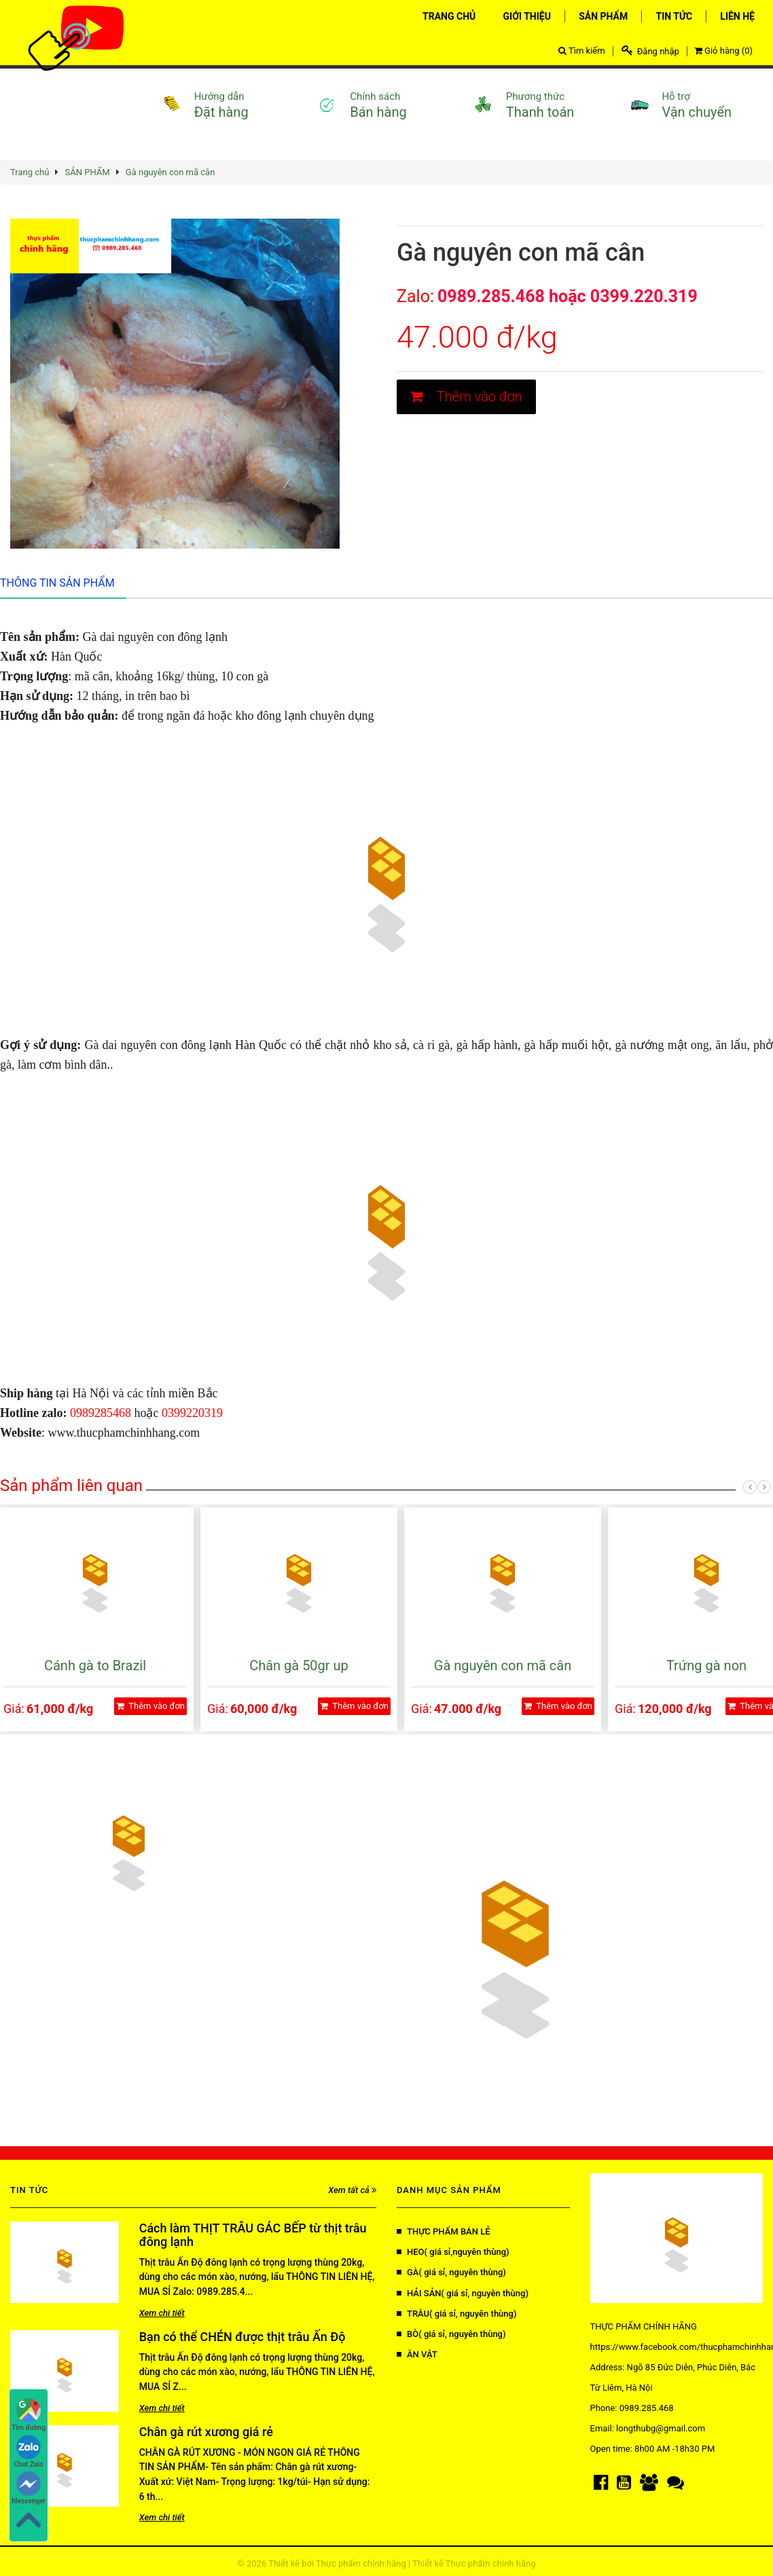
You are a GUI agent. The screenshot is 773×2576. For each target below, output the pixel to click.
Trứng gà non (706, 1665)
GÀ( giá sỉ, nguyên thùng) (451, 2272)
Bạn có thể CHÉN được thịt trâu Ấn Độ (242, 2337)
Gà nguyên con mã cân (170, 172)
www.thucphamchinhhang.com (124, 1432)
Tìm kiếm (581, 50)
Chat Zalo (28, 2451)
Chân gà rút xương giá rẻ (206, 2432)
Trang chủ (29, 172)
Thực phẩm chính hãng (361, 2563)
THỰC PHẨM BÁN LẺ (443, 2231)
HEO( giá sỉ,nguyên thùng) (453, 2252)
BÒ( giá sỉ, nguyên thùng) (451, 2334)
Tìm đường (29, 2414)
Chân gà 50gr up (298, 1665)
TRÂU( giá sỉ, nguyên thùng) (456, 2313)
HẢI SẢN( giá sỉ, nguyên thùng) (462, 2293)
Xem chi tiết (162, 2313)
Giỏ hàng (723, 50)
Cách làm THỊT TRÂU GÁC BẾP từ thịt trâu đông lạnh (253, 2235)
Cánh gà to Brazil (95, 1665)
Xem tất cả (352, 2190)
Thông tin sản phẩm (57, 582)
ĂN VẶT (417, 2354)
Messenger (29, 2488)
